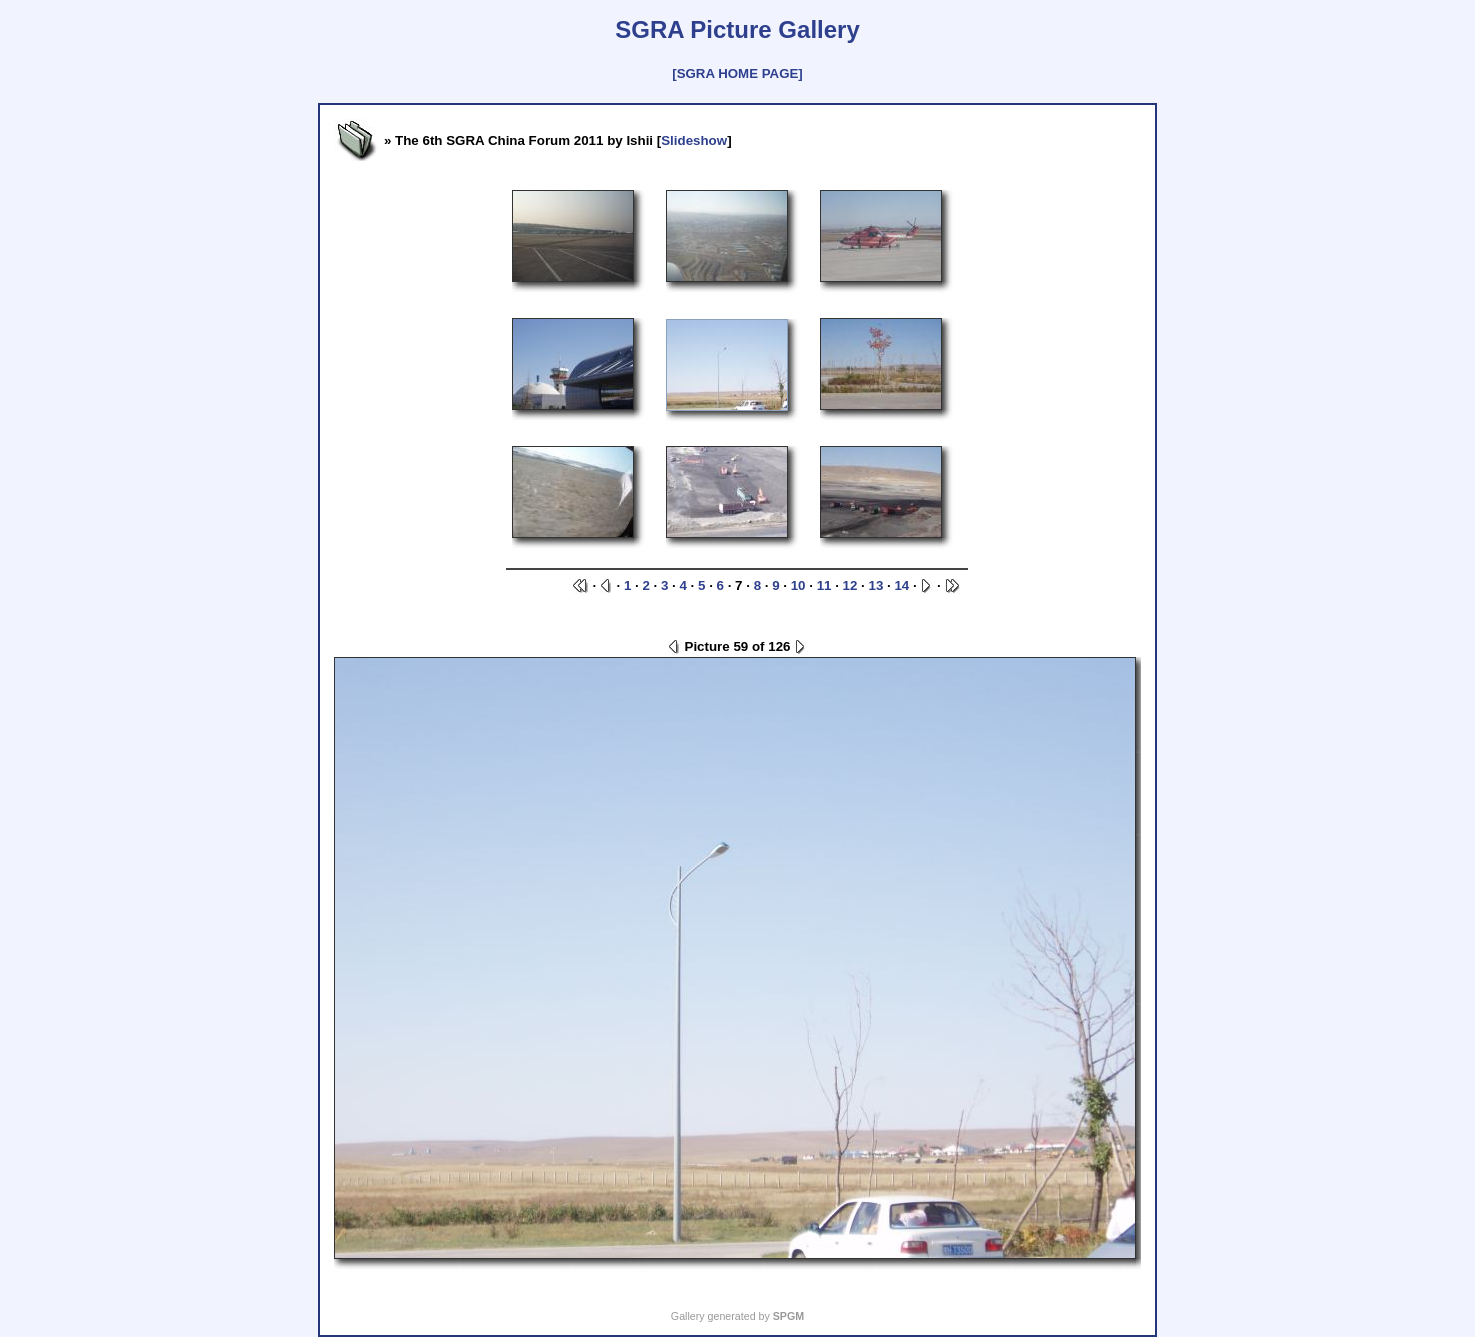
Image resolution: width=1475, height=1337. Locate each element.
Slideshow (694, 140)
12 (850, 585)
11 (824, 585)
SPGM (788, 1316)
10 (798, 585)
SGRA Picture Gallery (737, 29)
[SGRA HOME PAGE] (737, 73)
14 (901, 585)
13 (876, 585)
